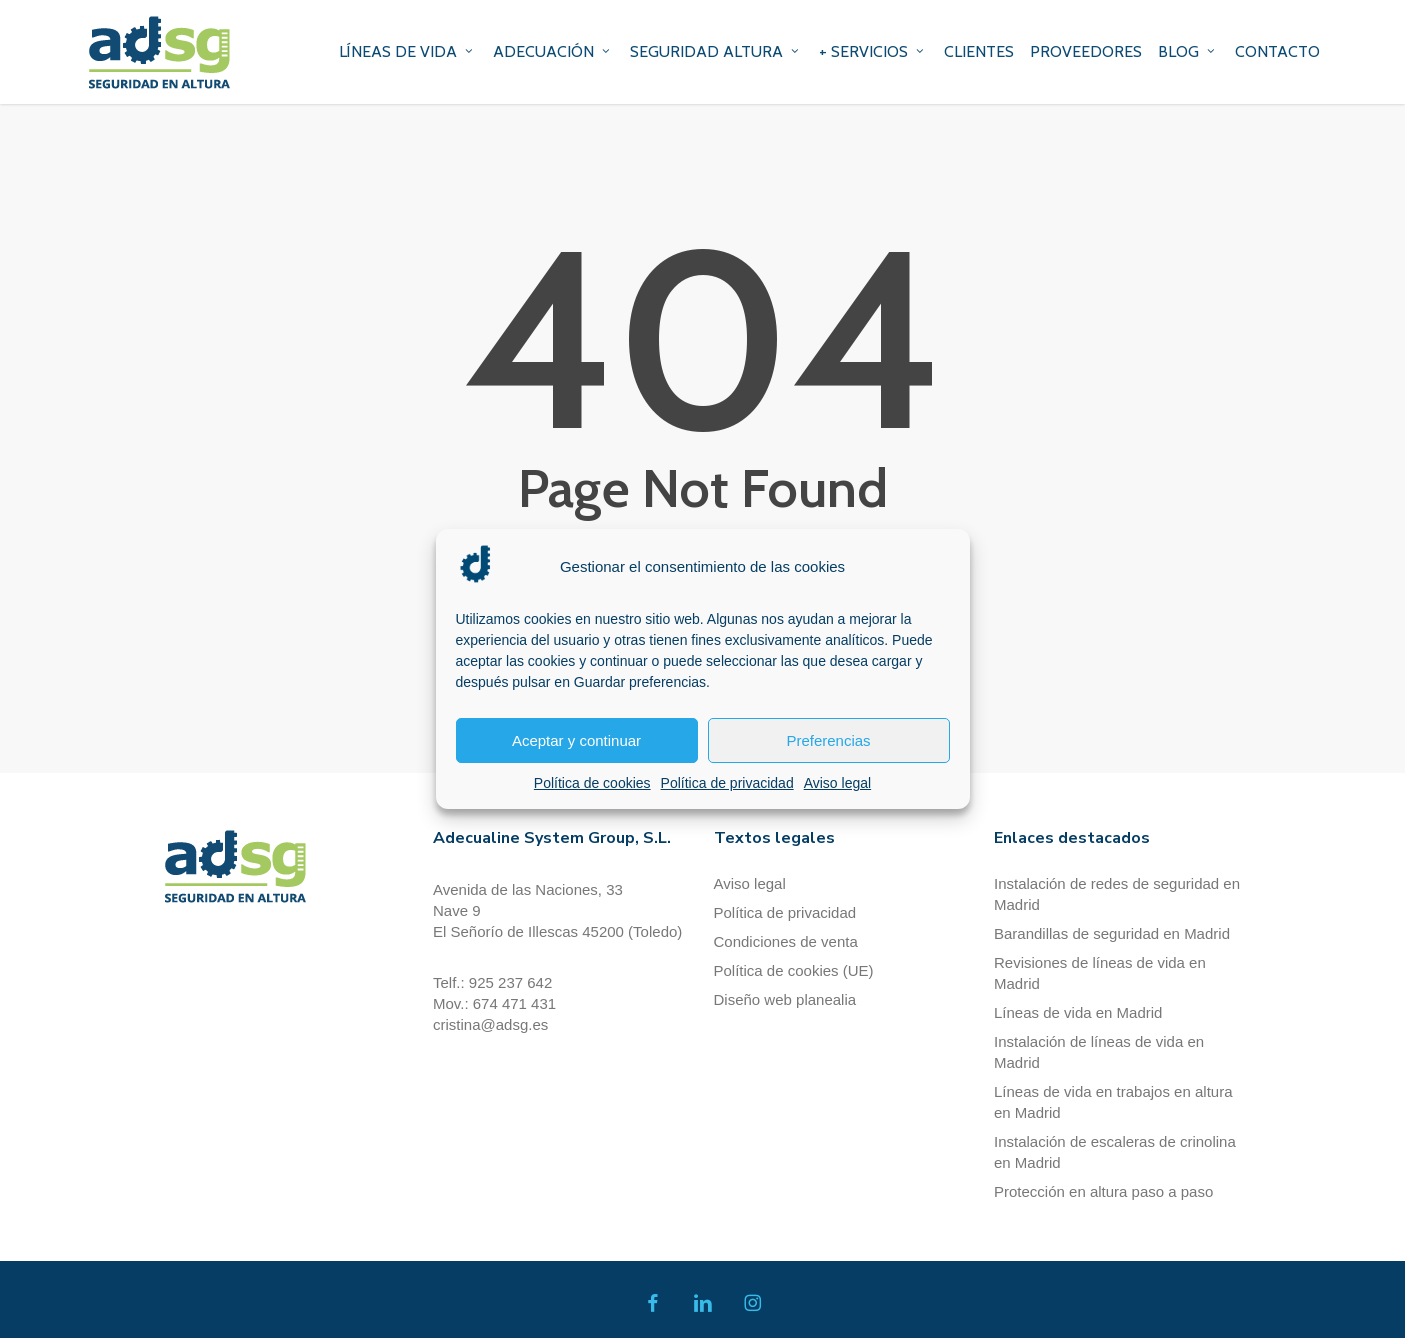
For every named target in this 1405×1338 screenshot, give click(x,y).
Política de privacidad (727, 783)
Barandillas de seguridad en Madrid (1112, 933)
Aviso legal (837, 783)
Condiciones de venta (786, 941)
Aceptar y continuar (576, 740)
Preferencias (828, 740)
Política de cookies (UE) (794, 970)
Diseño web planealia (785, 999)
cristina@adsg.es (490, 1024)
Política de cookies (592, 783)
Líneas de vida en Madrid (1078, 1012)
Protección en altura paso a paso (1103, 1191)
